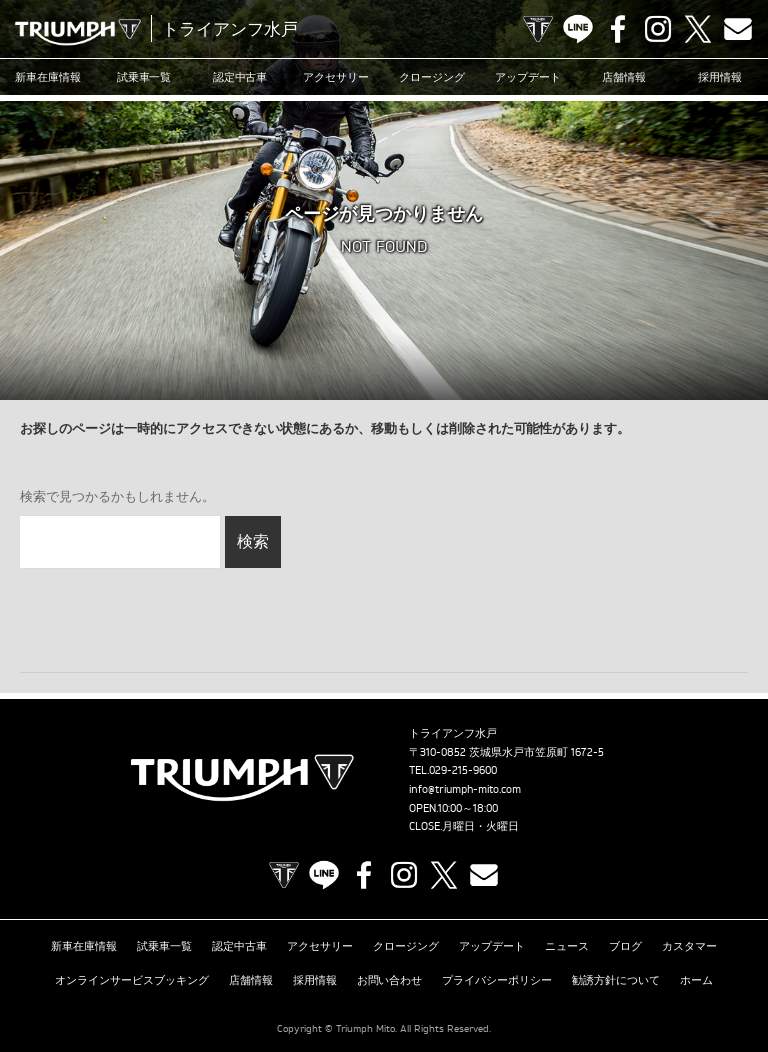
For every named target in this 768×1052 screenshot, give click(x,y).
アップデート (528, 77)
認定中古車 (240, 77)
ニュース (567, 945)
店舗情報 (624, 77)
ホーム (696, 976)
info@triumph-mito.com (465, 789)
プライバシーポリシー (497, 976)
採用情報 (720, 77)
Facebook (618, 29)
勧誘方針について (616, 976)
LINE (578, 29)
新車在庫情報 (48, 77)
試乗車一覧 (144, 77)
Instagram (658, 29)
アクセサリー (336, 77)
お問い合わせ (390, 976)
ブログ (625, 945)
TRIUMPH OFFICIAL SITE (538, 29)
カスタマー (689, 945)
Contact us (738, 29)
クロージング (432, 77)
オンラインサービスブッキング (132, 976)
